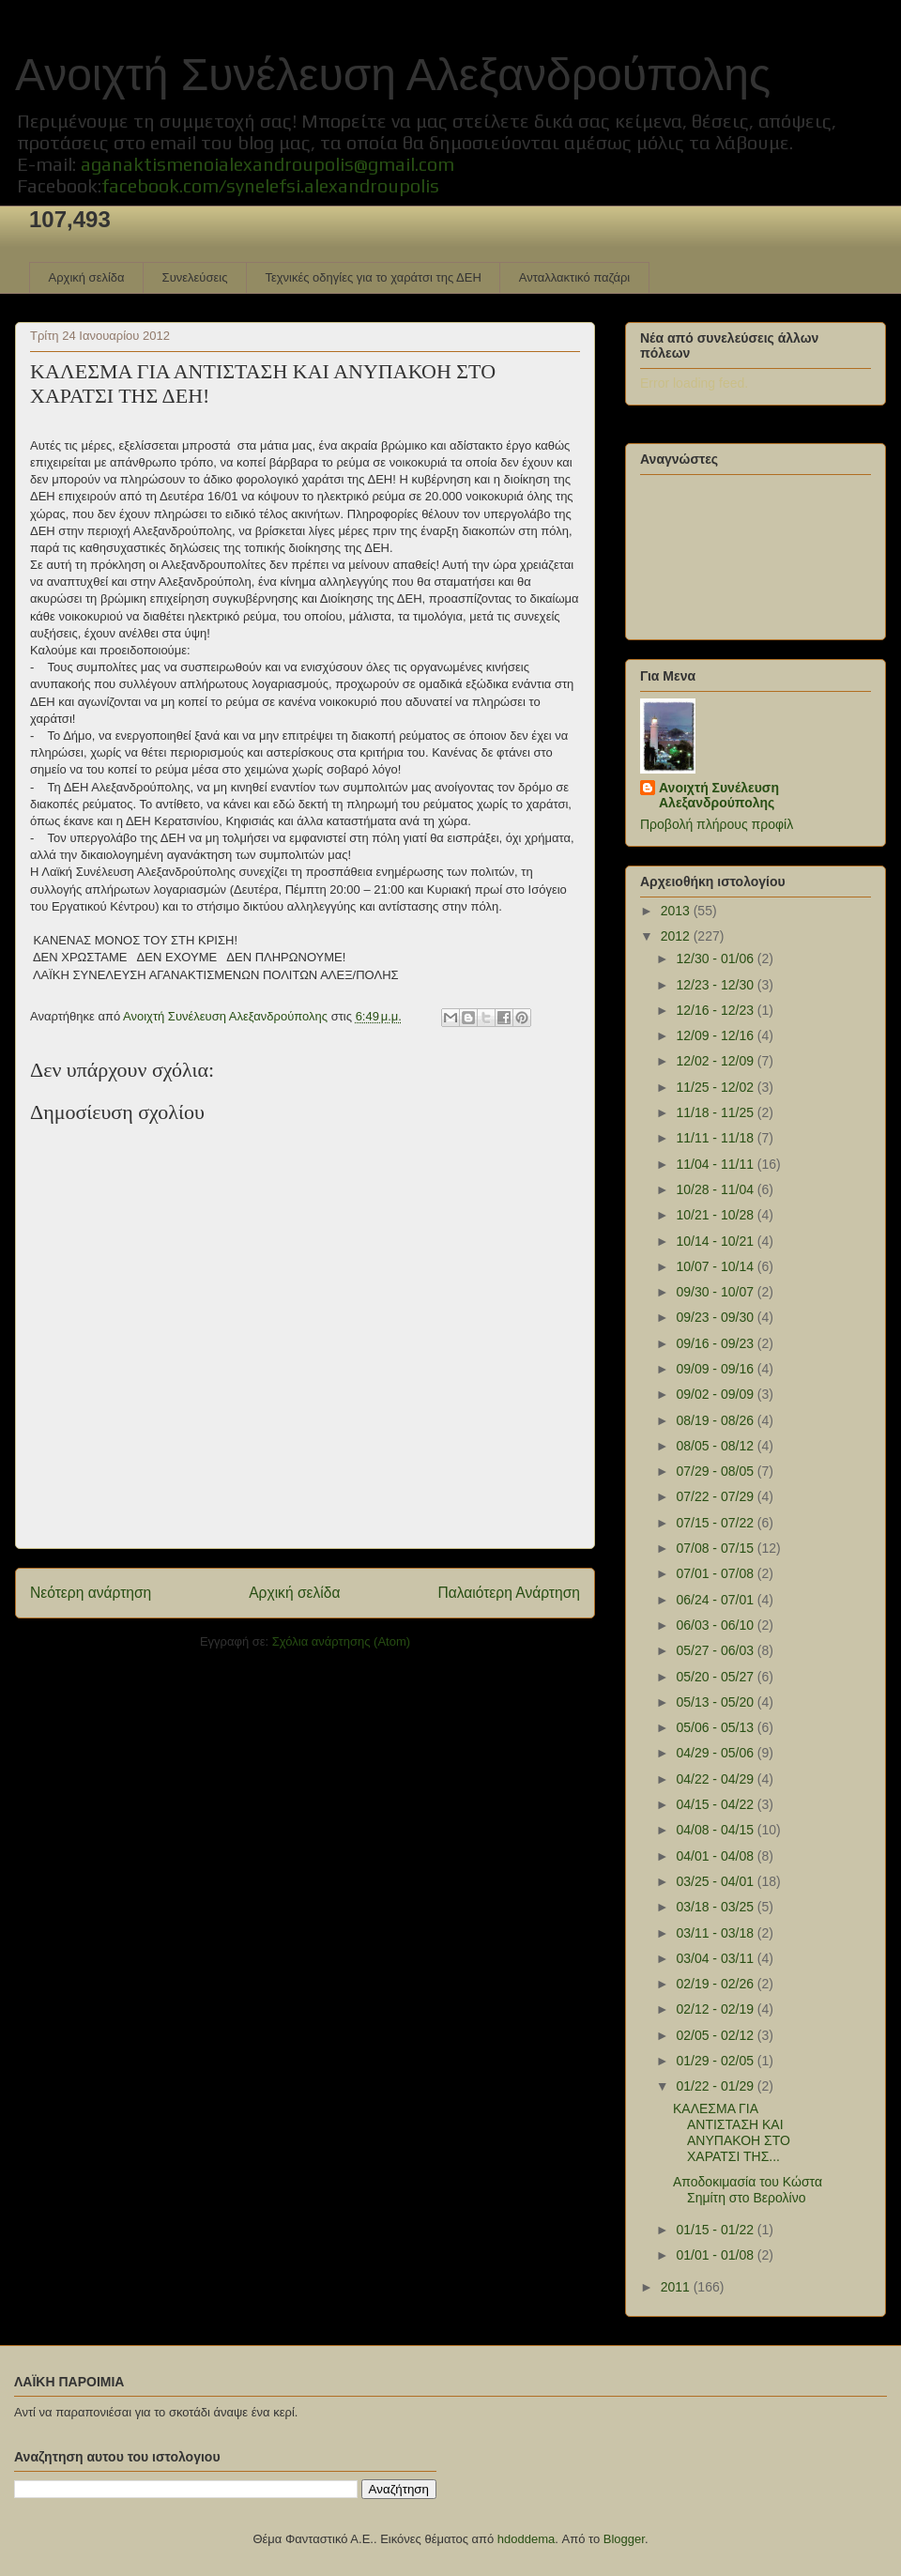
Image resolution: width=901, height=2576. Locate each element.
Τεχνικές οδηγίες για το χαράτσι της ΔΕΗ (373, 277)
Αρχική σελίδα (87, 277)
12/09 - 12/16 (716, 1035)
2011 (677, 2286)
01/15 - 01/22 (716, 2229)
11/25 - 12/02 (716, 1087)
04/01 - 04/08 (716, 1855)
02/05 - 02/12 (716, 2035)
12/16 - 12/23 (716, 1010)
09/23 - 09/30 (716, 1317)
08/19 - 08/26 (716, 1420)
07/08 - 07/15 (716, 1548)
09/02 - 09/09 (716, 1394)
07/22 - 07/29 (716, 1496)
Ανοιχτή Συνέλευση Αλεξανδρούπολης (393, 75)
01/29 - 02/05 (716, 2060)
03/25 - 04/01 (716, 1881)
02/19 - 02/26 (716, 1983)
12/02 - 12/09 (716, 1060)
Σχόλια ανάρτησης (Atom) (341, 1641)
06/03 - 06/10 (716, 1625)
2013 (677, 910)
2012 (677, 935)
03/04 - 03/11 (716, 1958)
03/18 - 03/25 (716, 1906)
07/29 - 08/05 (716, 1471)
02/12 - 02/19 (716, 2008)
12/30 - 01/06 (716, 958)
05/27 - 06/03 (716, 1650)
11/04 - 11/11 (716, 1164)
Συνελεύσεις (195, 277)
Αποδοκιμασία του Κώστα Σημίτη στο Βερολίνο (747, 2189)
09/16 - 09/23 (716, 1343)
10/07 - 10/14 (716, 1266)
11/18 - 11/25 (716, 1112)
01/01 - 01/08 (716, 2254)
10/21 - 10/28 (716, 1214)
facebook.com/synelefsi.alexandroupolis (270, 185)
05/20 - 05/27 (716, 1676)
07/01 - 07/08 (716, 1573)
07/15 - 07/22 (716, 1522)
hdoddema (526, 2539)
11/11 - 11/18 (716, 1137)
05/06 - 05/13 (716, 1727)
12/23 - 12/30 (716, 984)
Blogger (624, 2539)
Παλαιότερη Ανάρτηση (508, 1593)
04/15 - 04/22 (716, 1804)
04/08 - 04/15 (716, 1829)
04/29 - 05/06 (716, 1752)
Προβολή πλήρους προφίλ (716, 824)
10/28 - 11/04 (716, 1189)
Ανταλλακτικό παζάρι (574, 277)
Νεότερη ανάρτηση (90, 1593)
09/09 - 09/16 (716, 1368)
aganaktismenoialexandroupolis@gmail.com (267, 164)
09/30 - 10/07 (716, 1291)
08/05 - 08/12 (716, 1445)
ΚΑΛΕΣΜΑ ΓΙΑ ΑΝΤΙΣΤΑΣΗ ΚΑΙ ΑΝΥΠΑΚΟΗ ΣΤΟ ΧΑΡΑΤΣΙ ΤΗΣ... (731, 2132)
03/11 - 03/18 (716, 1932)
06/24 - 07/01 (716, 1599)
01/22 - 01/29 (716, 2085)
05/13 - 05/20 (716, 1702)
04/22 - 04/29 (716, 1778)
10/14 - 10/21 (716, 1241)
